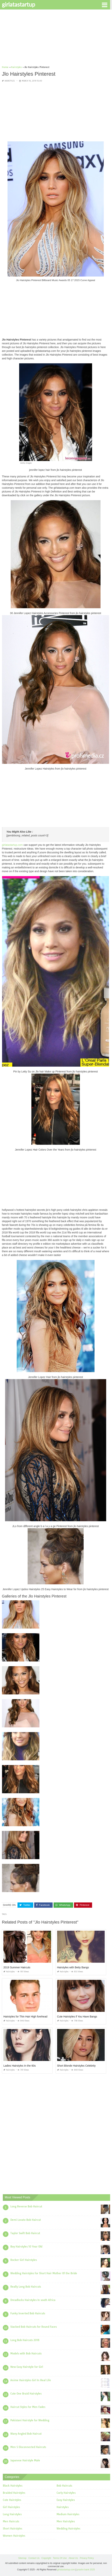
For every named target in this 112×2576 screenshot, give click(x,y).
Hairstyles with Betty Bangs (73, 1967)
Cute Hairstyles (12, 2500)
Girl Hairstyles (11, 2507)
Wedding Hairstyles (68, 2528)
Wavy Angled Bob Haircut (26, 2433)
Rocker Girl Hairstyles (23, 2260)
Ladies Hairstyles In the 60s (19, 2065)
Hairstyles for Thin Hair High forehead (25, 2016)
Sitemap (22, 2558)
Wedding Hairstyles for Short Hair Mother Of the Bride (43, 2273)
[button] (104, 4)
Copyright (46, 2558)
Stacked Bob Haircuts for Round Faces (33, 2326)
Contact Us (33, 2558)
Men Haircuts (11, 2521)
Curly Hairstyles (66, 2492)
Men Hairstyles (66, 2521)
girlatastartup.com (12, 844)
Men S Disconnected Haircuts (28, 2447)
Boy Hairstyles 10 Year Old (26, 2246)
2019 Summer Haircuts (16, 1967)
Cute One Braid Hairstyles (26, 2393)
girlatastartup (18, 4)
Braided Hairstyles (14, 2492)
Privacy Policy (87, 2558)
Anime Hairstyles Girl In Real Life (30, 2380)
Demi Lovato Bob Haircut (25, 2220)
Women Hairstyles (14, 2535)
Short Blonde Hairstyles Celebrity (76, 2065)
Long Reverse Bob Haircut (26, 2206)
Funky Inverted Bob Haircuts (27, 2313)
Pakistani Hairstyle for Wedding (29, 2420)
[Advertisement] (56, 38)
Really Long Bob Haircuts (25, 2286)
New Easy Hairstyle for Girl (26, 2367)
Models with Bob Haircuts (26, 2353)
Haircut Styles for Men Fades (27, 2407)
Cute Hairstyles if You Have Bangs (77, 2016)
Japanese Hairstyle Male (25, 2460)
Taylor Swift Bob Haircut (25, 2233)
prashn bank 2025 (86, 2569)
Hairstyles (10, 81)
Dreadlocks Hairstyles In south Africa (32, 2300)
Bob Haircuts (64, 2485)
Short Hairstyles (12, 2528)
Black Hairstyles (12, 2485)
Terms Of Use (60, 2558)
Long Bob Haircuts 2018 (24, 2340)
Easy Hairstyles (66, 2500)
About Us (73, 2558)
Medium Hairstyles (68, 2514)
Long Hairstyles (12, 2514)
